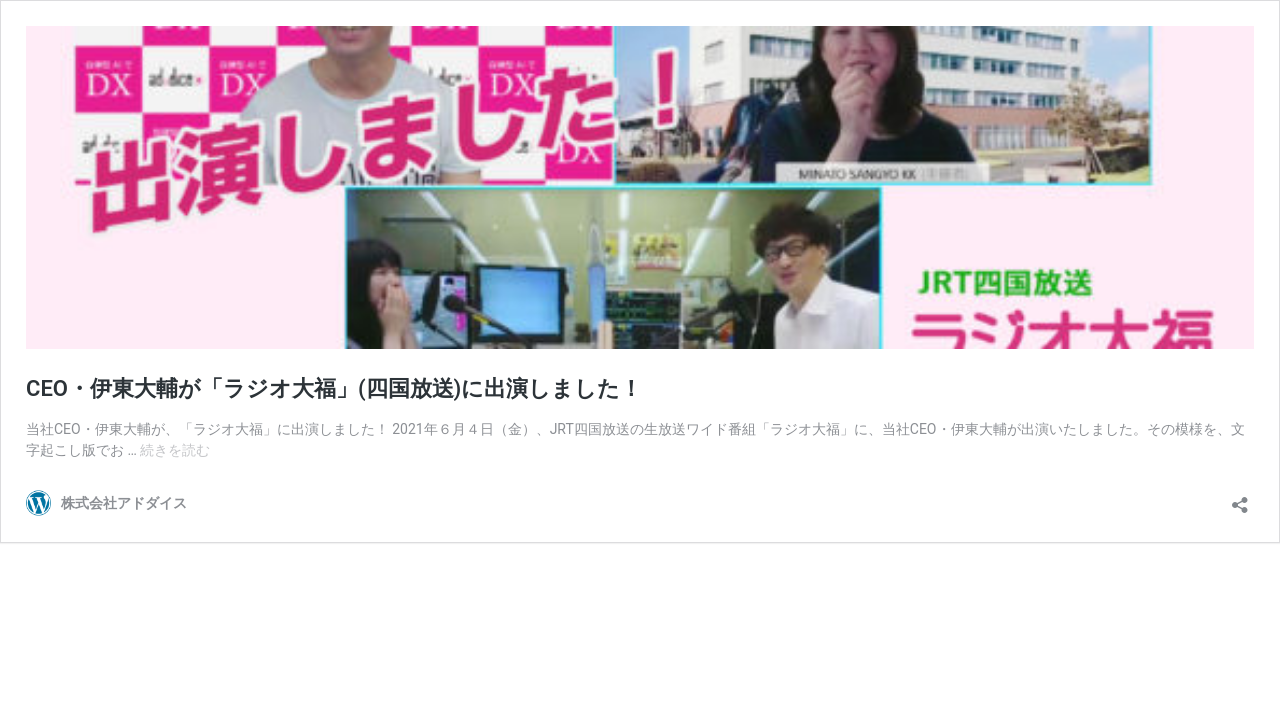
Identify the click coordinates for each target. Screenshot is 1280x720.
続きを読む (175, 450)
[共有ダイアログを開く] (1240, 498)
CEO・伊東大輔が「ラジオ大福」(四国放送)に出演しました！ (334, 388)
